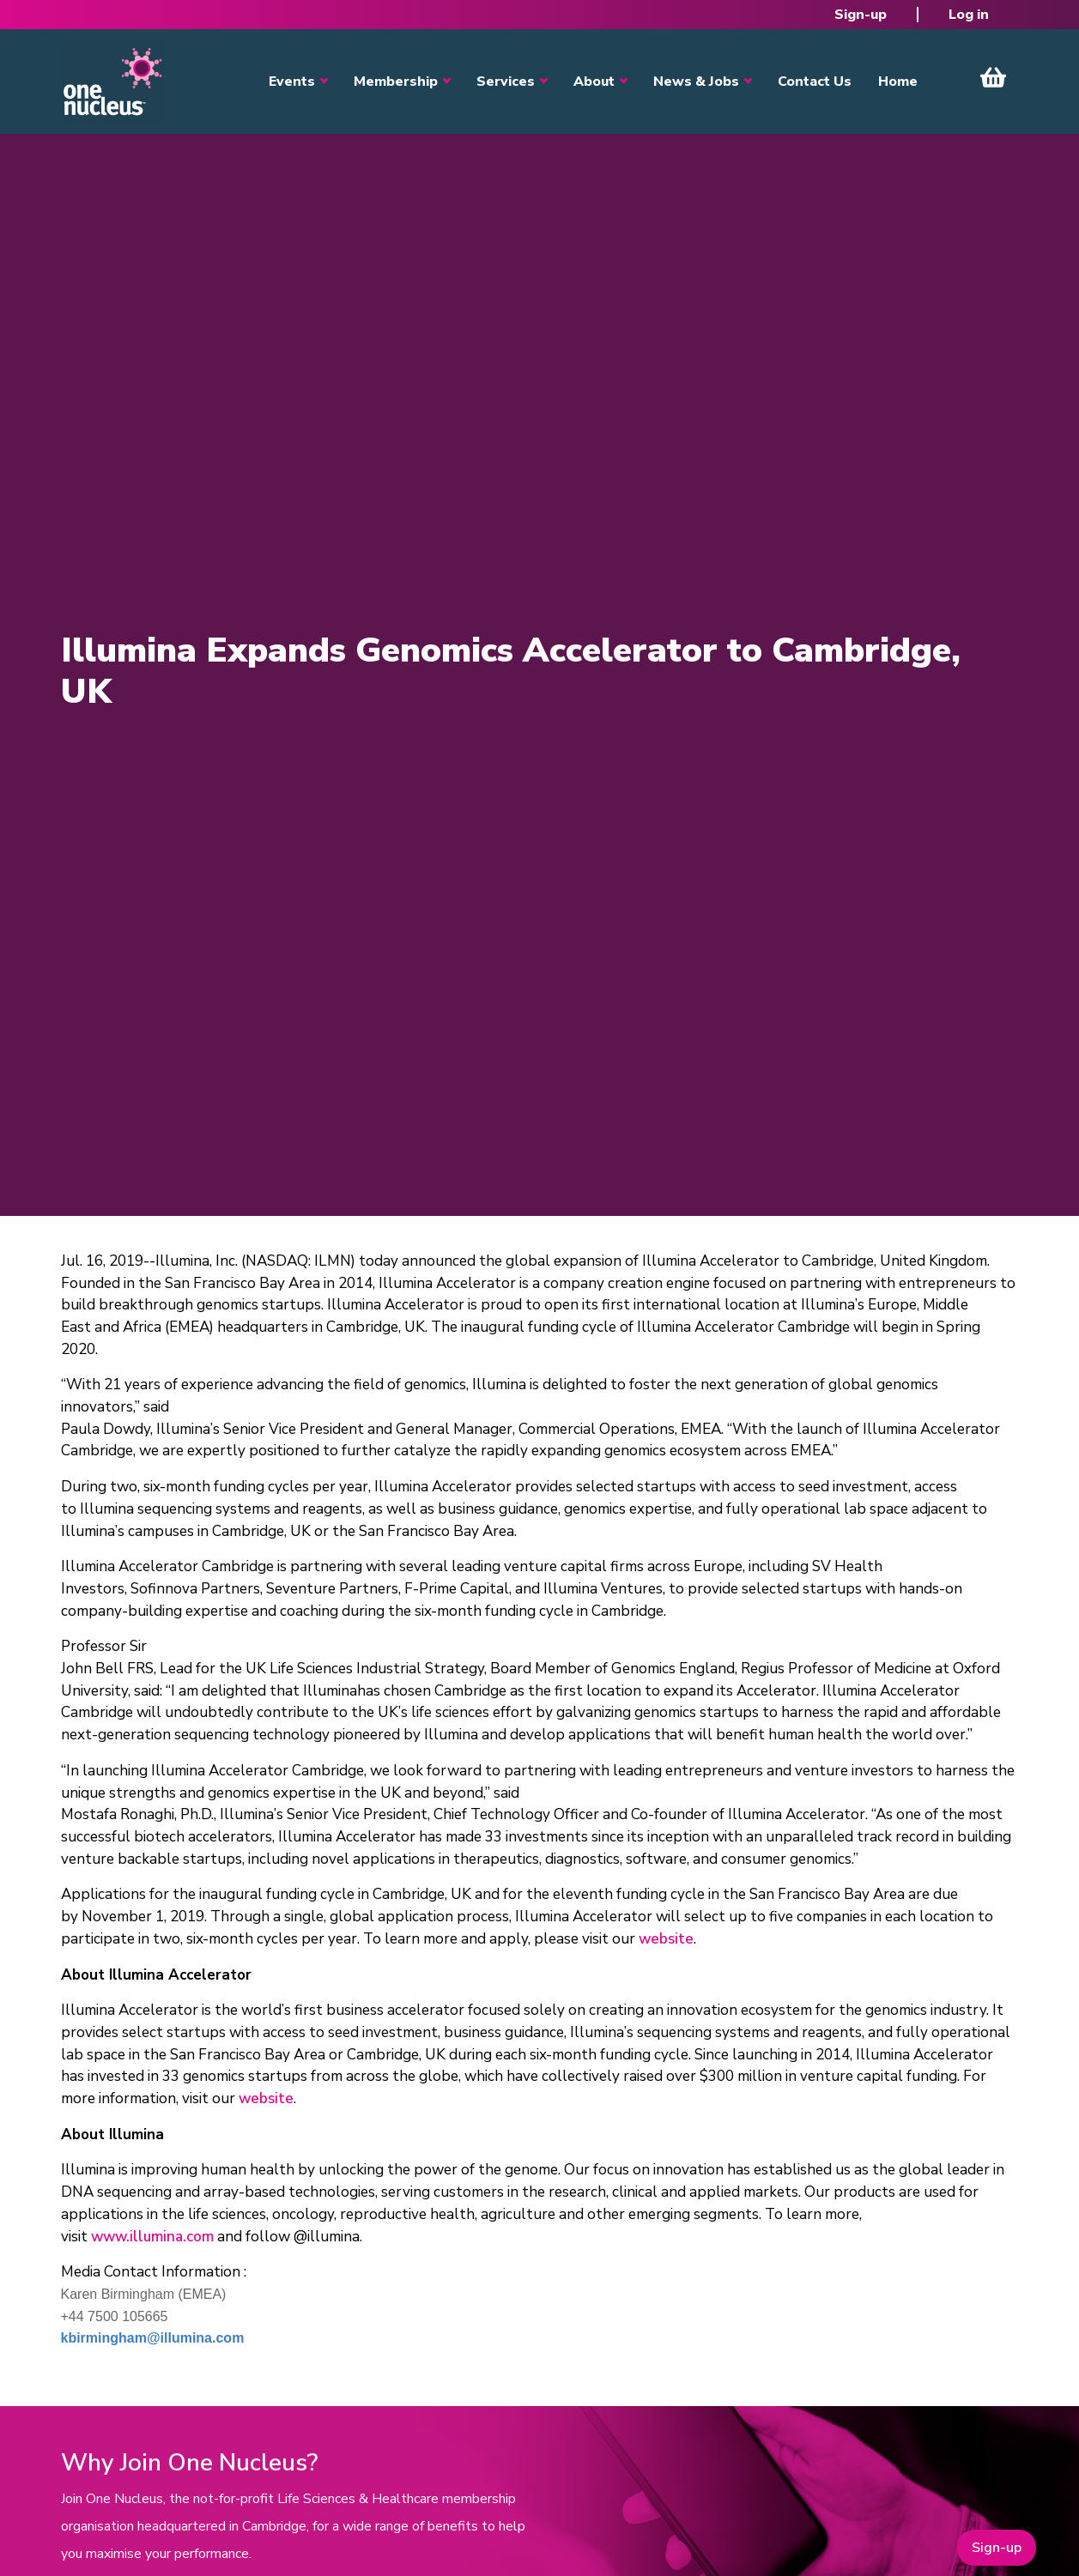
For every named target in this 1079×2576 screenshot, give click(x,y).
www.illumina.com (152, 2236)
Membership (396, 81)
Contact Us (815, 81)
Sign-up (860, 14)
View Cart (993, 77)
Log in (969, 14)
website (666, 1939)
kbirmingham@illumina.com (153, 2338)
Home (898, 81)
